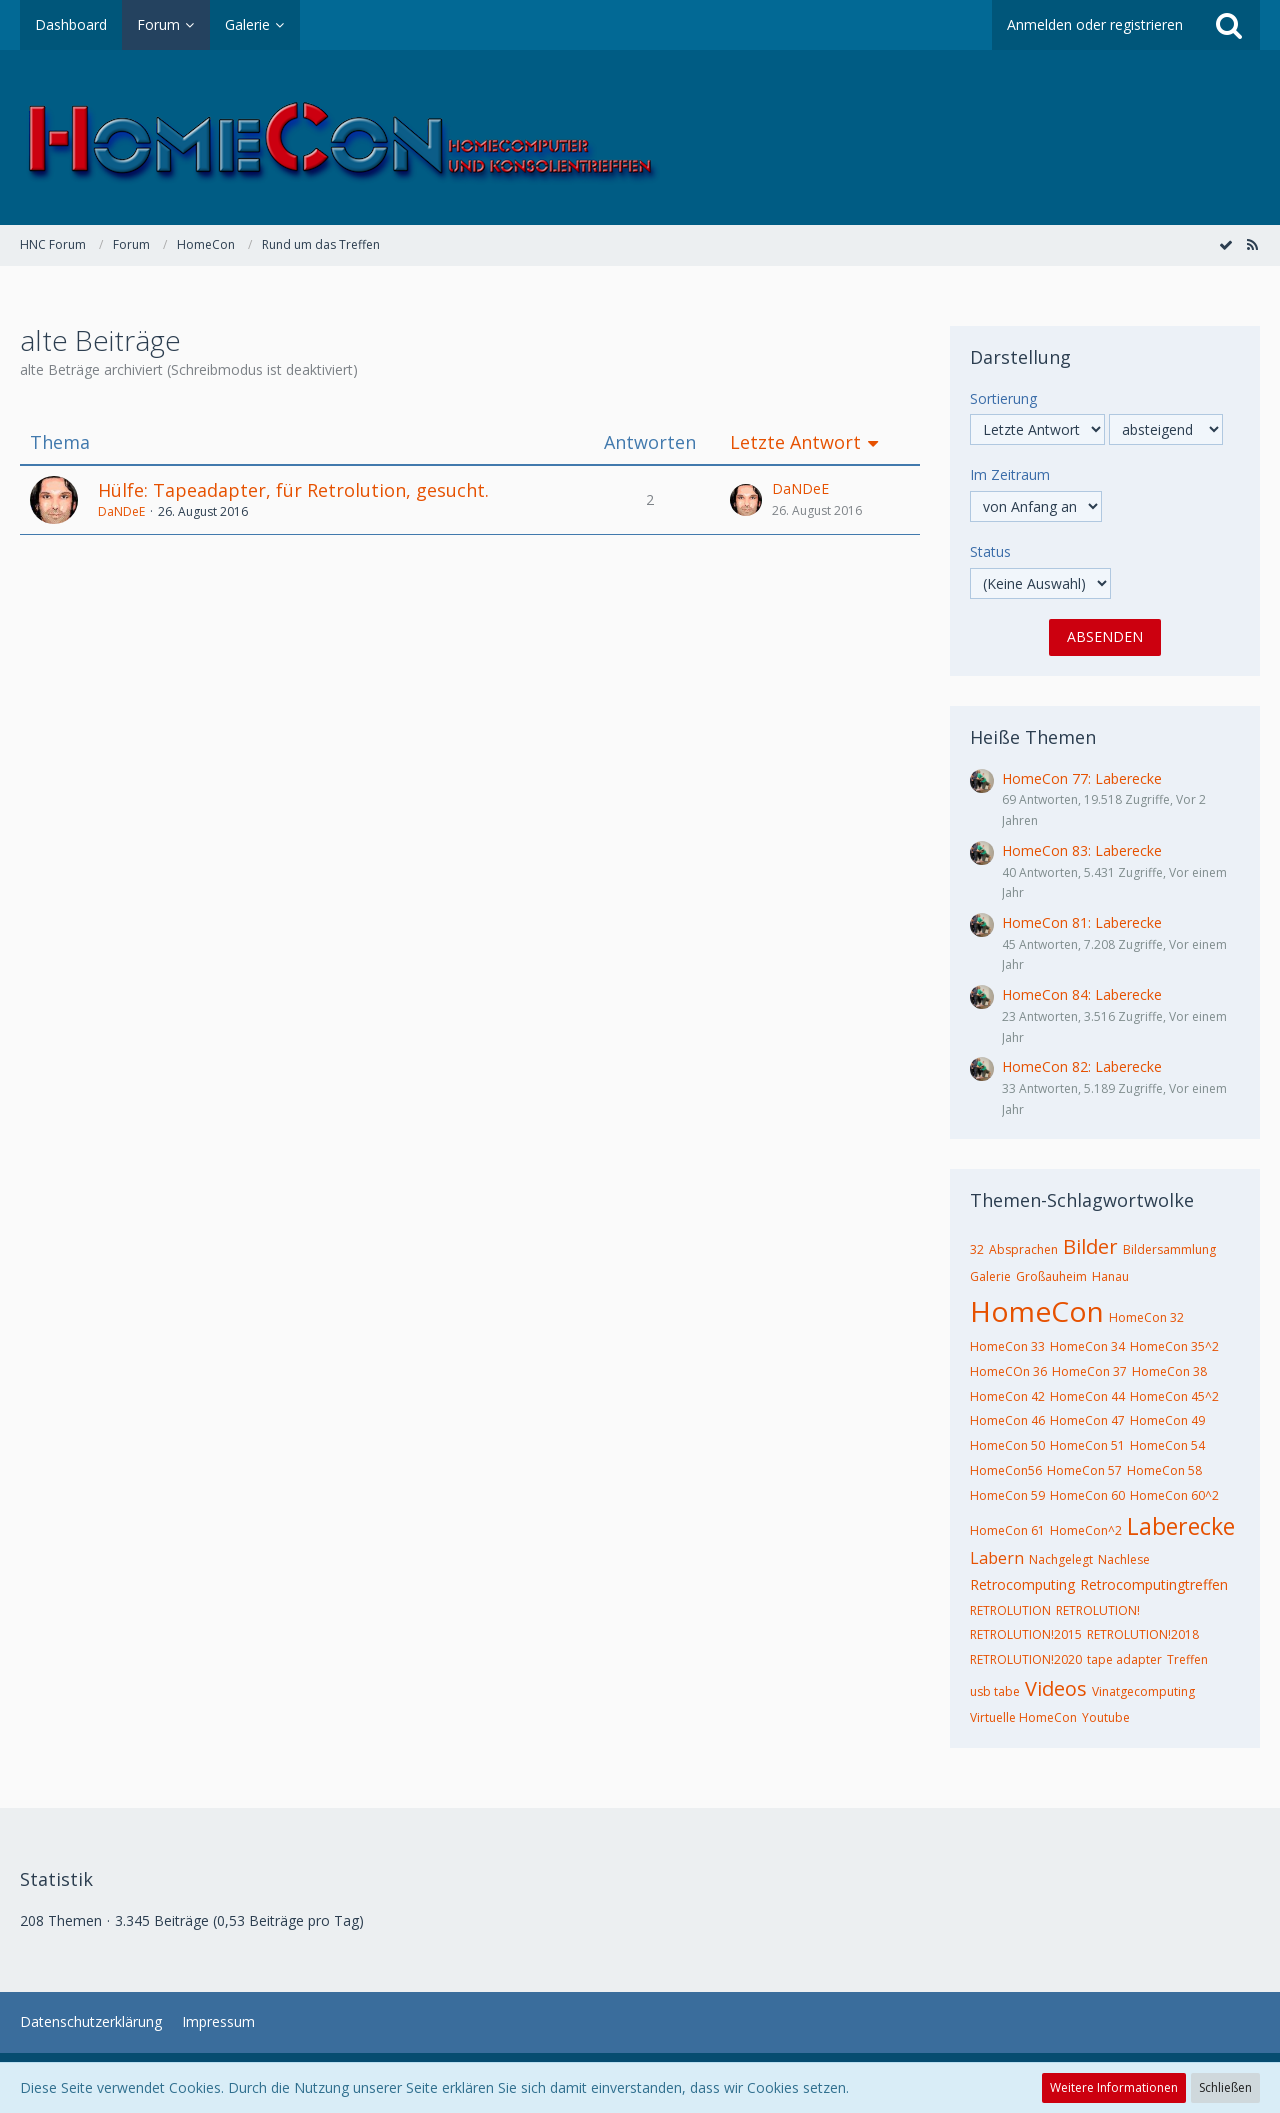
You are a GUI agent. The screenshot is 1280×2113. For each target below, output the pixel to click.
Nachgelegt (1061, 1559)
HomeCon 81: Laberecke (1082, 922)
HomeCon (1037, 1311)
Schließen (1225, 2087)
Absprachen (1023, 1249)
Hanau (1110, 1276)
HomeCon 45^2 (1174, 1396)
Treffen (1187, 1659)
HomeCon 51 (1087, 1445)
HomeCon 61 (1007, 1530)
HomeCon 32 (1146, 1317)
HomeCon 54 (1167, 1445)
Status (990, 551)
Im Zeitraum (1010, 474)
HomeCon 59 (1007, 1495)
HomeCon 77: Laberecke (1082, 778)
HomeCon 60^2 (1174, 1495)
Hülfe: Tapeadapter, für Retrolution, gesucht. (293, 490)
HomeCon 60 (1087, 1495)
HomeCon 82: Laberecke (1082, 1066)
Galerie (990, 1276)
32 (977, 1249)
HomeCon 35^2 (1174, 1346)
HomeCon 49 (1167, 1420)
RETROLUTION (1010, 1610)
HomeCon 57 (1084, 1470)
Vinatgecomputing (1143, 1691)
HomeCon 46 (1007, 1420)
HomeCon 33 (1007, 1346)
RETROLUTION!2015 (1026, 1634)
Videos (1056, 1688)
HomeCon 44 (1087, 1396)
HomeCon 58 (1164, 1470)
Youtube (1106, 1717)
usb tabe (995, 1691)
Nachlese (1124, 1559)
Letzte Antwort (795, 442)
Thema (60, 442)
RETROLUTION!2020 (1026, 1659)
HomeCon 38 (1169, 1371)
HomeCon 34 (1087, 1346)
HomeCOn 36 (1008, 1371)
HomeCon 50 (1007, 1445)
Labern (997, 1558)
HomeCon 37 (1089, 1371)
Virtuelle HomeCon (1023, 1717)
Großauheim (1051, 1276)
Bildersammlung (1169, 1249)
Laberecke (1181, 1526)
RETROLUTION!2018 (1143, 1634)
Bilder (1090, 1246)
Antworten (650, 442)
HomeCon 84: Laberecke (1082, 994)
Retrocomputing (1022, 1584)
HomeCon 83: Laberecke (1082, 850)
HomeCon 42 (1007, 1396)
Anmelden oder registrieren (1095, 24)
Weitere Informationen (1114, 2087)
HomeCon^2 (1086, 1530)
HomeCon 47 (1087, 1420)
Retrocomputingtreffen (1154, 1584)
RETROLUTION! (1098, 1610)
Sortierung (1003, 398)
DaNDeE (121, 511)
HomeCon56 (1006, 1470)
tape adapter (1124, 1659)
